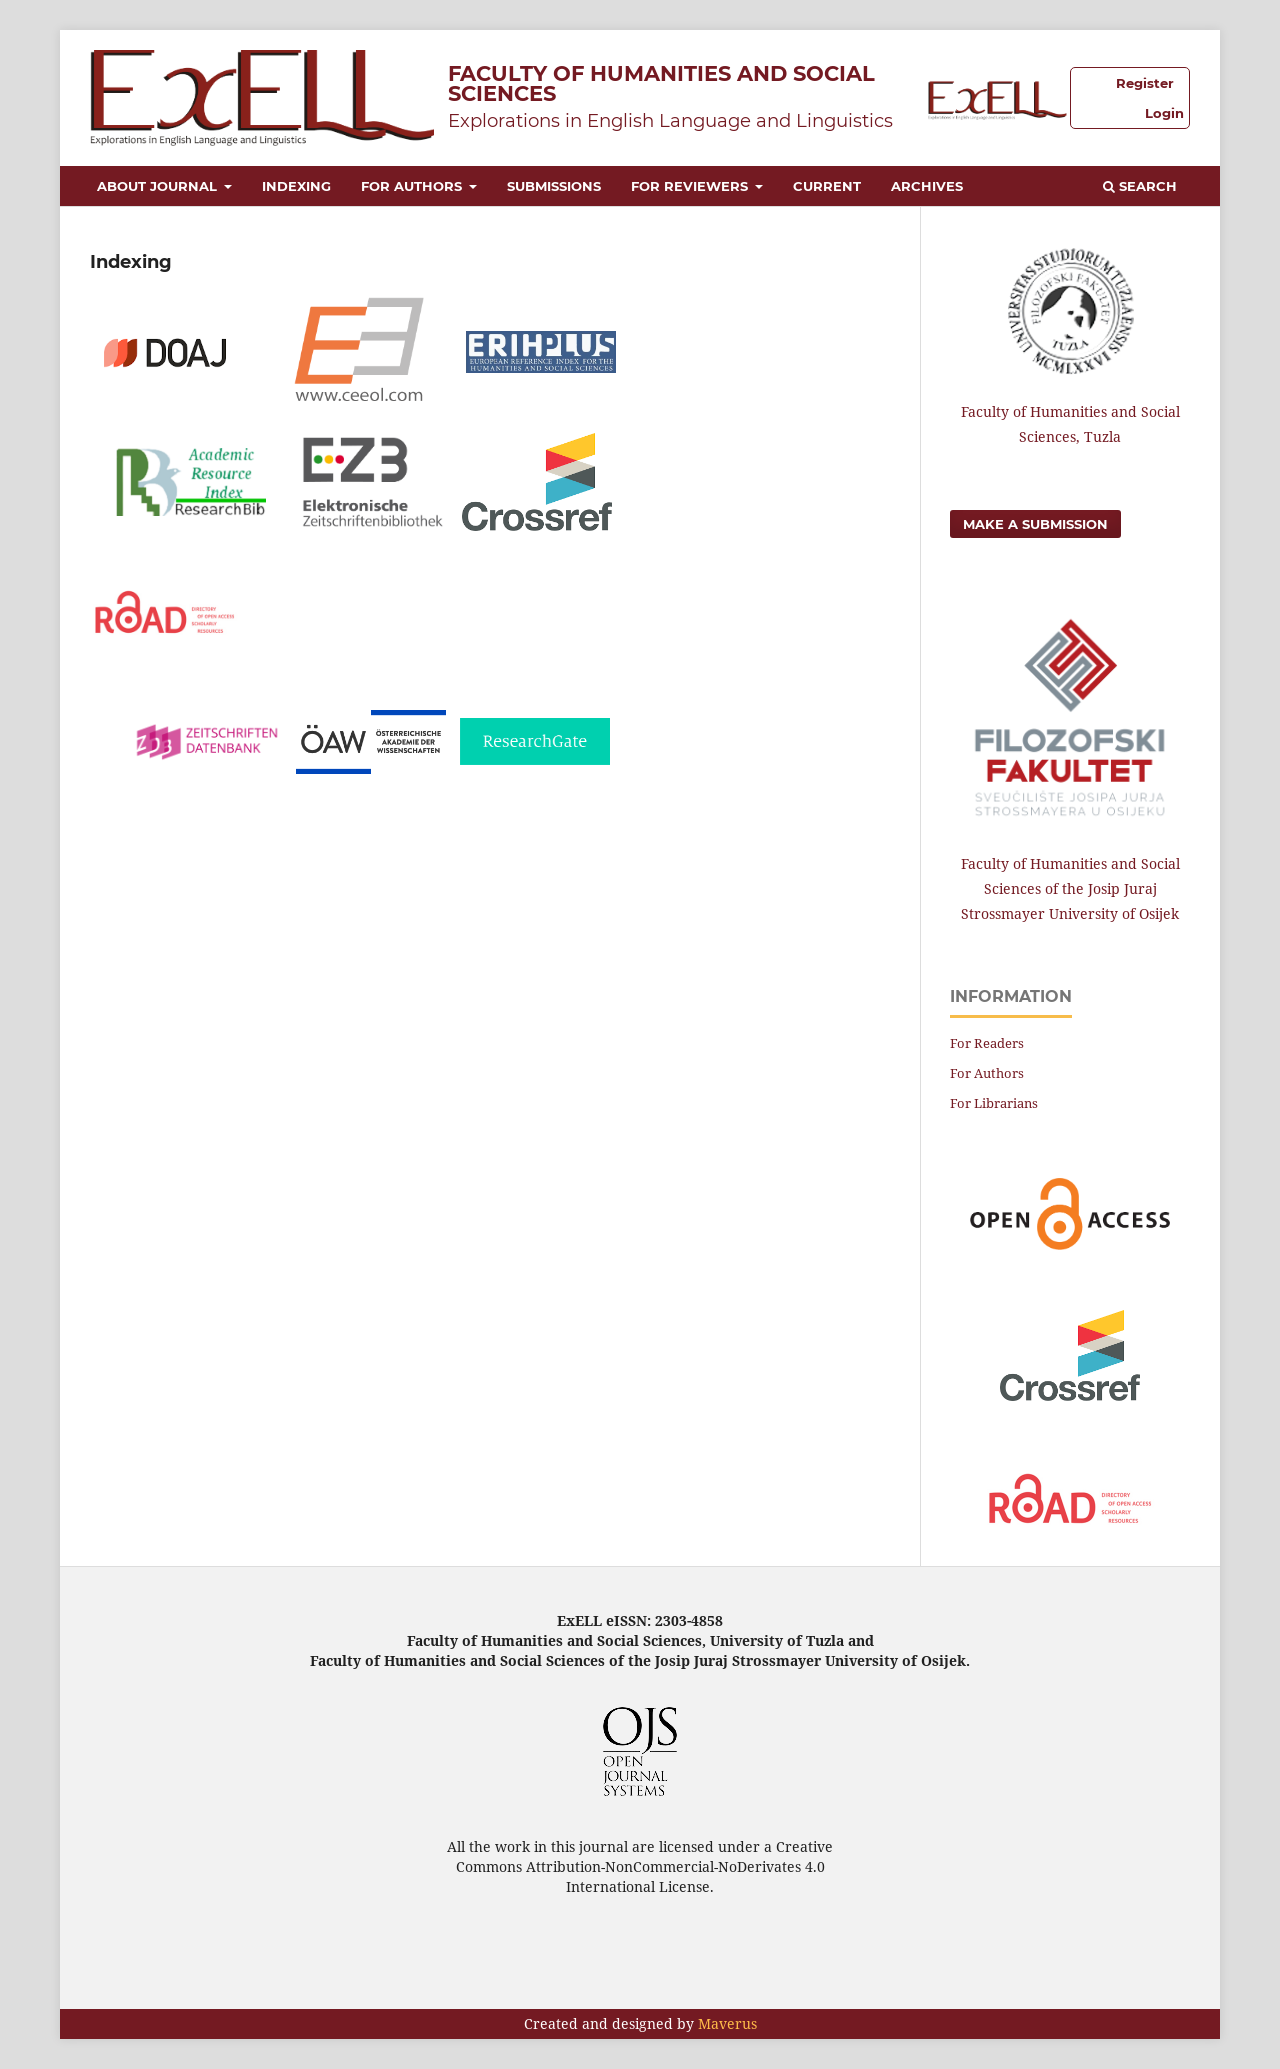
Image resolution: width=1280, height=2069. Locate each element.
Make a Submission (1035, 524)
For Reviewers (691, 186)
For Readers (987, 1043)
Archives (927, 186)
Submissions (554, 186)
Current (827, 186)
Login (1164, 113)
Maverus (727, 2023)
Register (1145, 83)
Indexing (296, 186)
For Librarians (994, 1103)
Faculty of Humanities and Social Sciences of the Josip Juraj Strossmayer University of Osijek (1070, 888)
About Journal (159, 186)
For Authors (413, 186)
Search (1140, 186)
